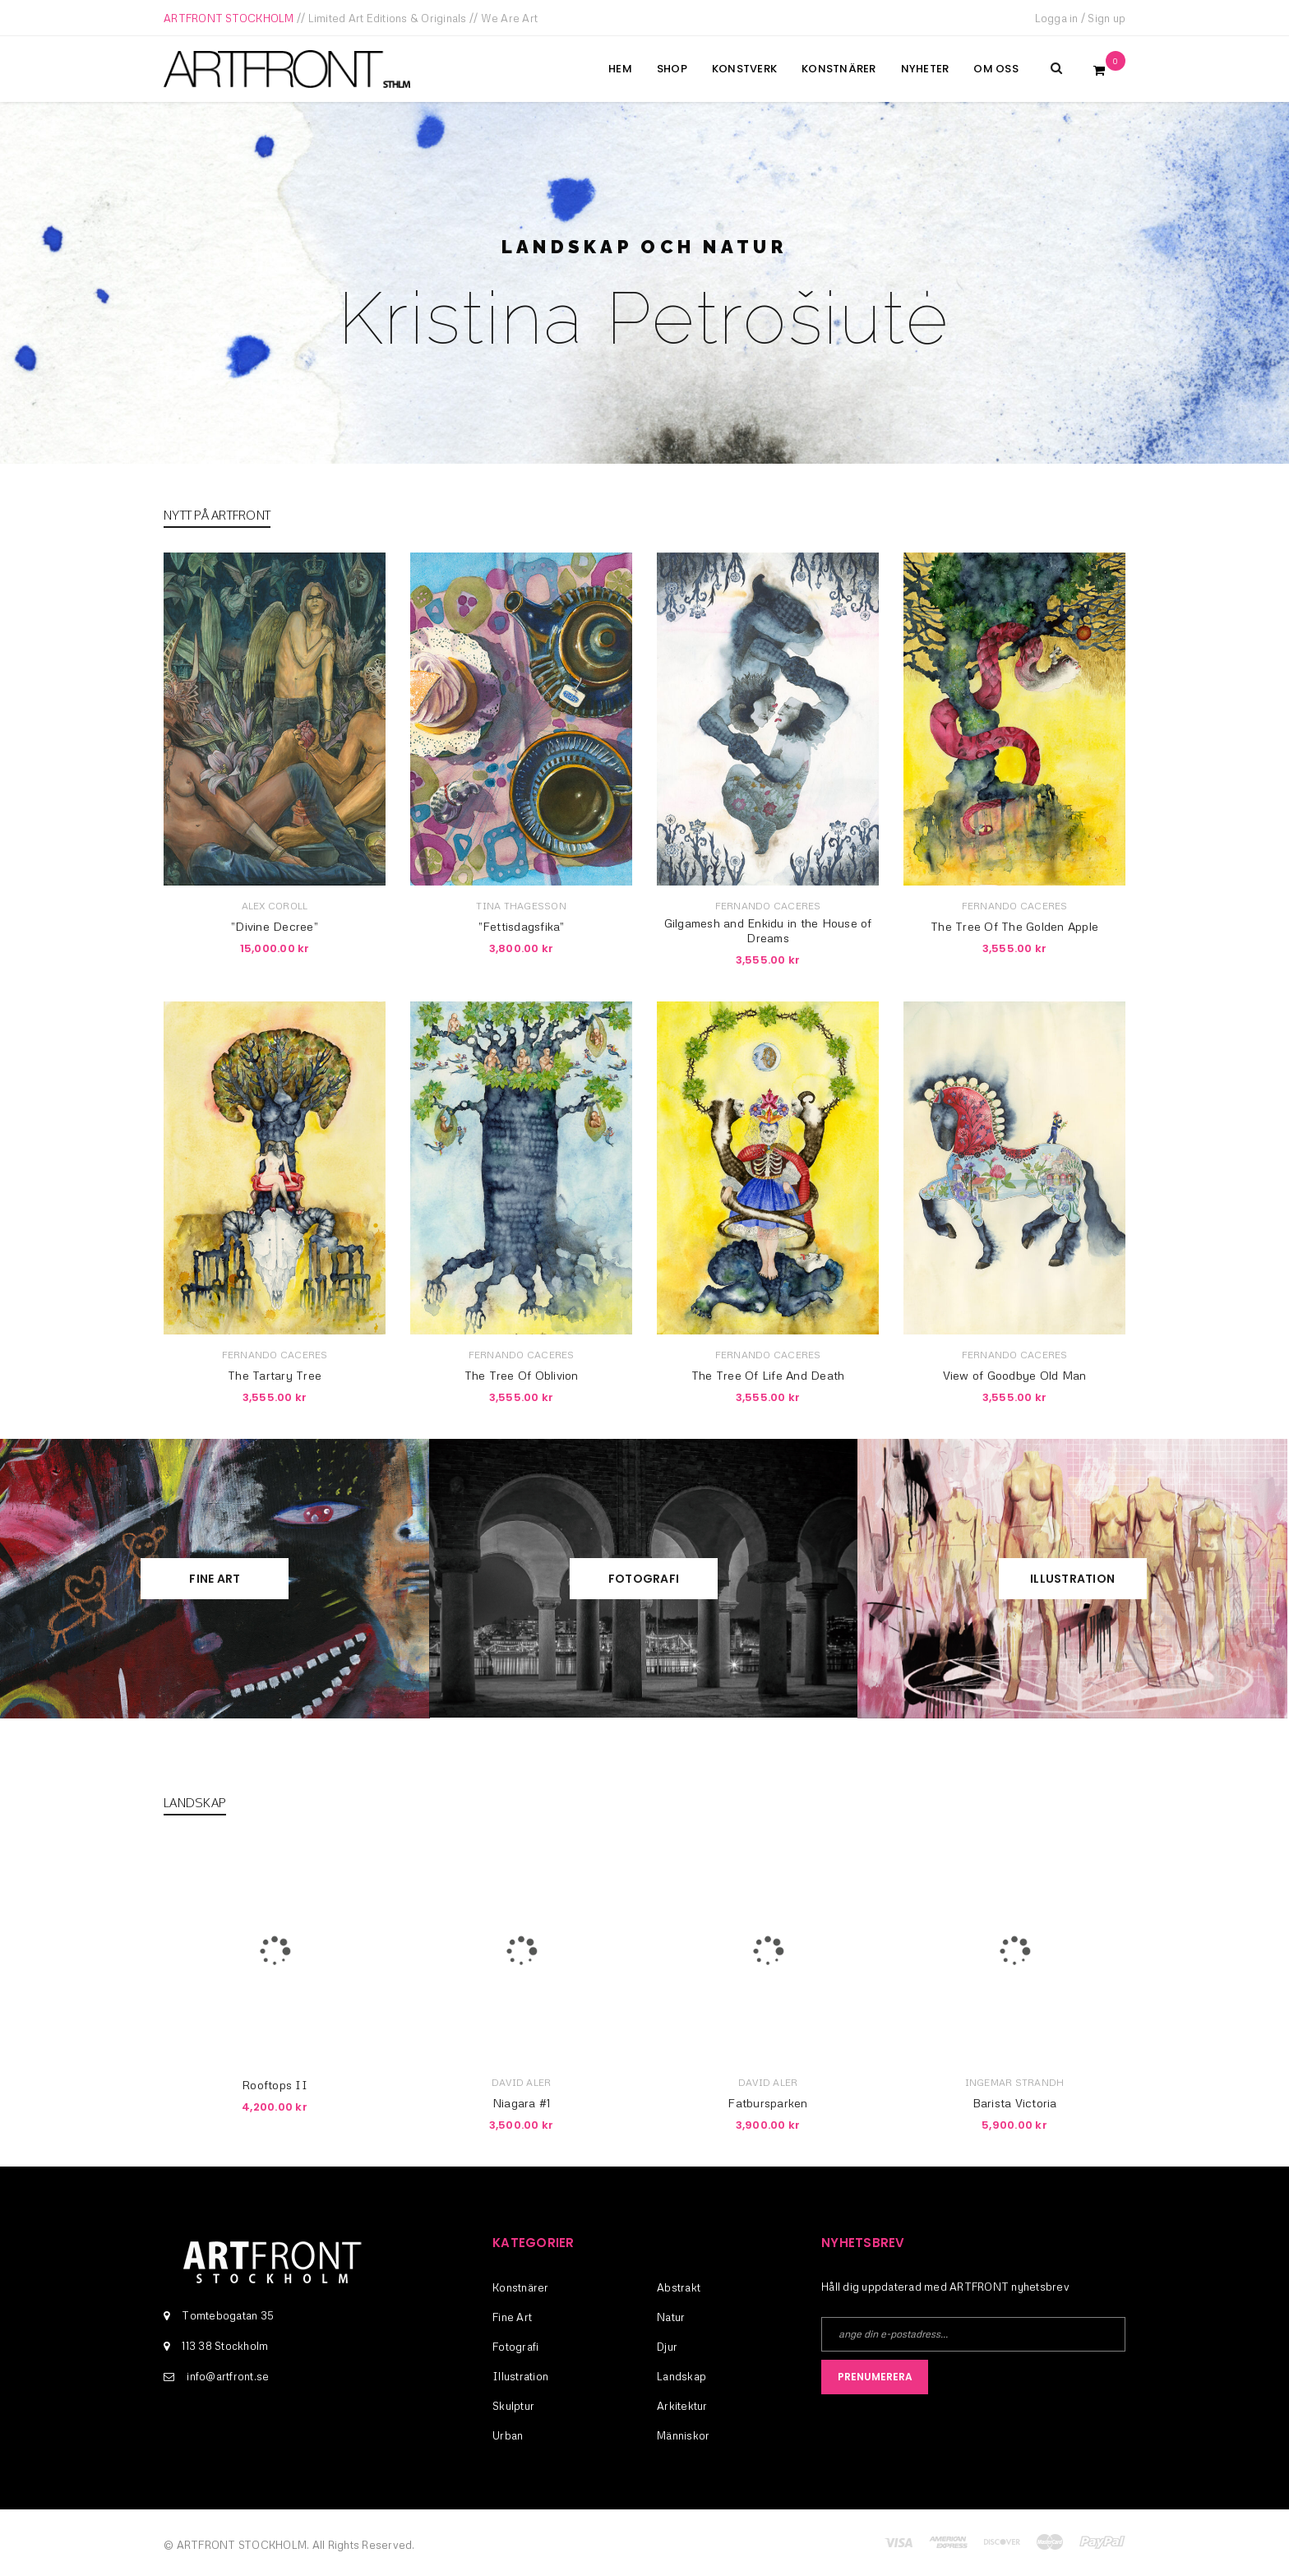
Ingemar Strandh (1015, 2082)
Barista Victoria (1015, 2103)
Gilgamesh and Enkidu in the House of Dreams (768, 930)
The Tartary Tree (274, 1375)
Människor (683, 2435)
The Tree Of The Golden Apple (1014, 926)
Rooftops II (274, 2085)
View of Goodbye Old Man (1015, 1375)
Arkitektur (682, 2405)
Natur (671, 2317)
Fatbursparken (767, 2103)
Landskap (681, 2376)
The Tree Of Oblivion (521, 1375)
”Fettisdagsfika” (521, 926)
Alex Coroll (275, 906)
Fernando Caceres (768, 906)
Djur (667, 2346)
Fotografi (643, 1578)
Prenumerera (875, 2377)
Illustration (1072, 1578)
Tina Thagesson (521, 906)
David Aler (522, 2082)
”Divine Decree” (274, 926)
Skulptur (513, 2405)
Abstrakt (678, 2287)
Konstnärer (520, 2287)
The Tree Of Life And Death (768, 1375)
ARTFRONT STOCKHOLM (229, 18)
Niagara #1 (521, 2103)
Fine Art (214, 1578)
